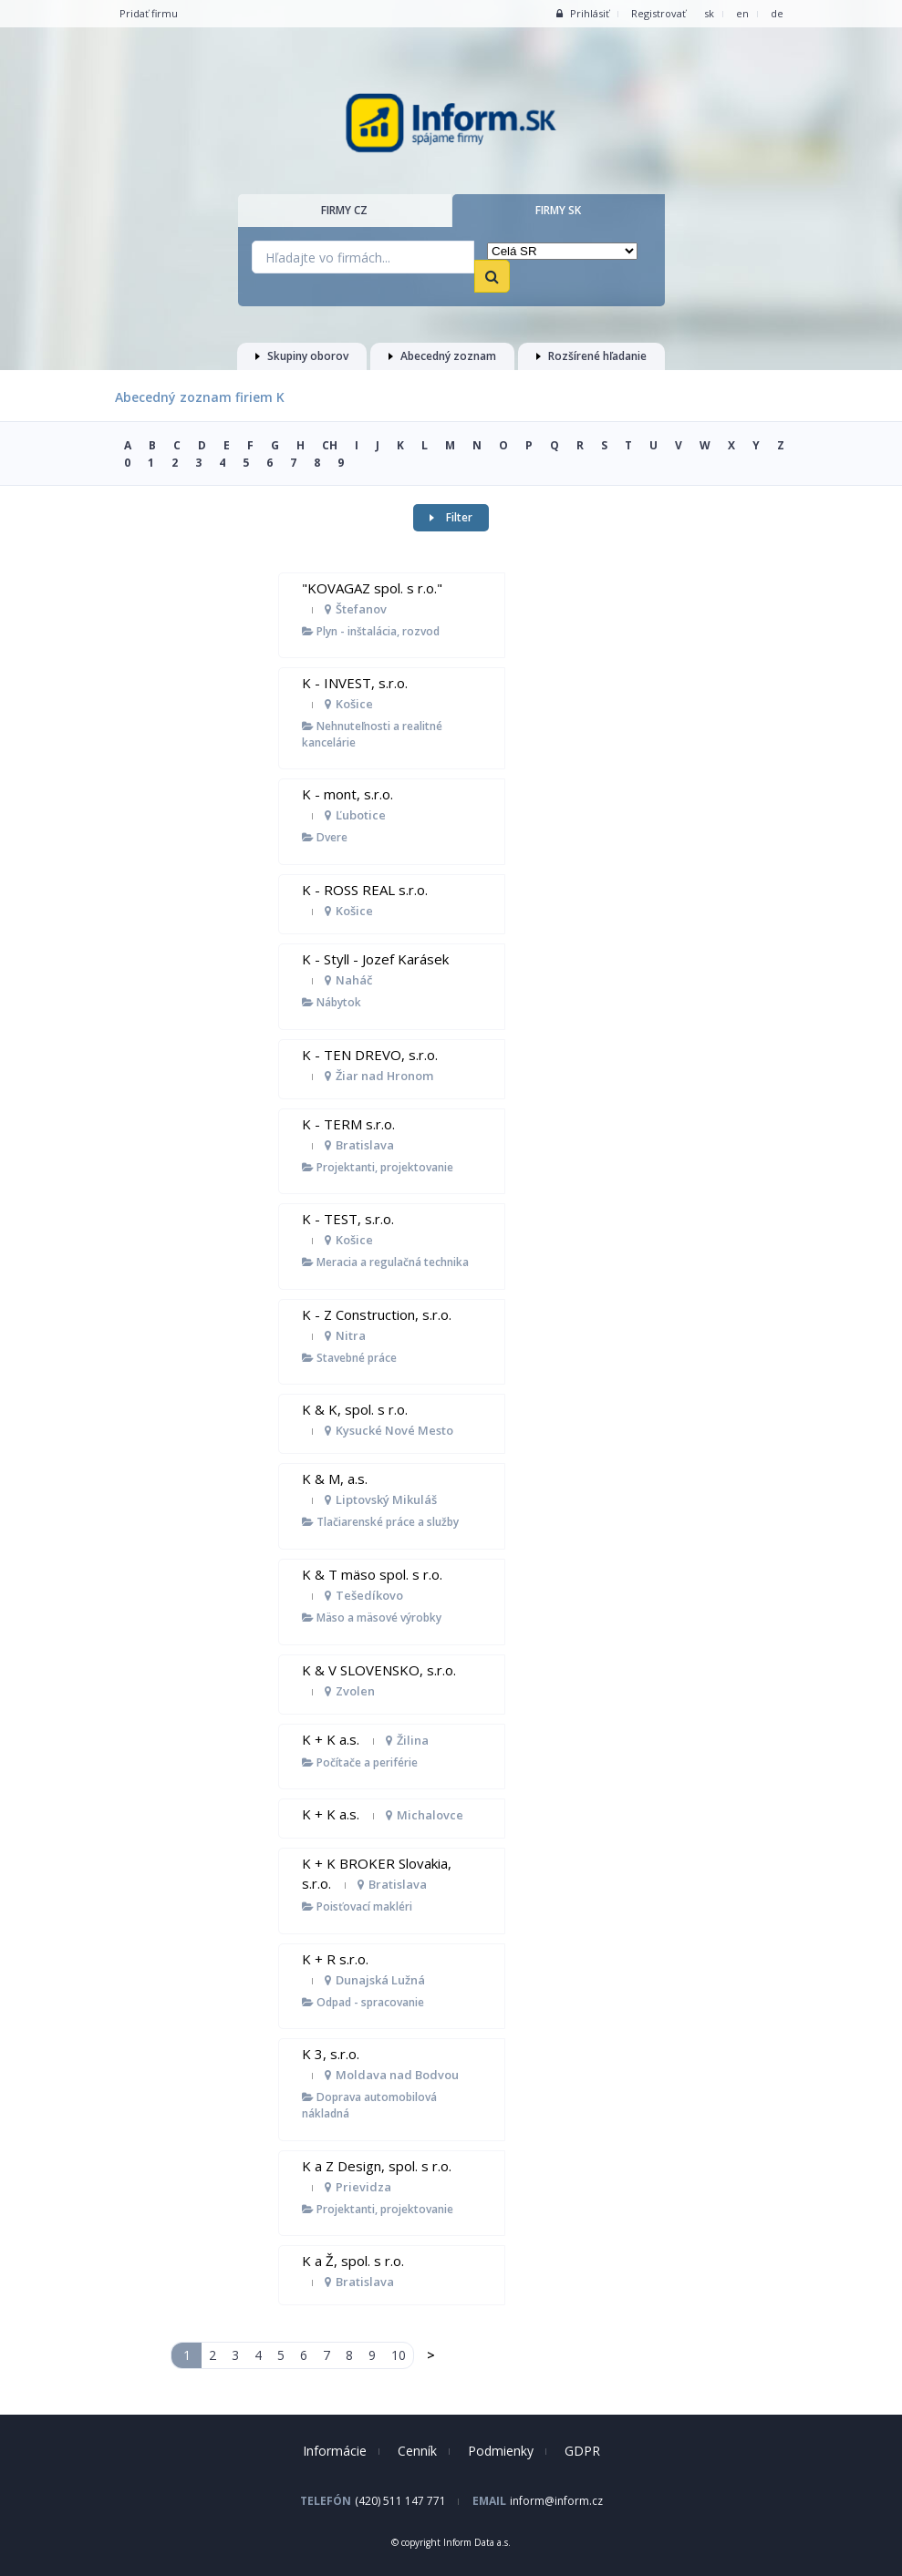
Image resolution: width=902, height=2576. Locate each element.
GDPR (582, 2450)
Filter (451, 517)
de (777, 13)
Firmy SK (558, 210)
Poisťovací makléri (357, 1906)
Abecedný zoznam (442, 356)
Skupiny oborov (301, 356)
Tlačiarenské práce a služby (380, 1522)
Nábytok (331, 1002)
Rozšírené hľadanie (591, 356)
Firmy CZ (344, 210)
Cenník (417, 2450)
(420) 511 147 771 (400, 2501)
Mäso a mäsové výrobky (371, 1617)
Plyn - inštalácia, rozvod (371, 631)
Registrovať (658, 13)
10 (398, 2355)
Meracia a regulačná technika (385, 1262)
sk (709, 13)
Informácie (335, 2450)
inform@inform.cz (556, 2501)
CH (329, 445)
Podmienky (501, 2450)
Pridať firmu (148, 13)
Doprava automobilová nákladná (369, 2105)
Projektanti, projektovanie (377, 1167)
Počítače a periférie (360, 1762)
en (742, 13)
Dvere (324, 837)
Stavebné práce (349, 1357)
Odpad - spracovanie (363, 2002)
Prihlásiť (582, 13)
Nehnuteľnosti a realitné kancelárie (372, 734)
